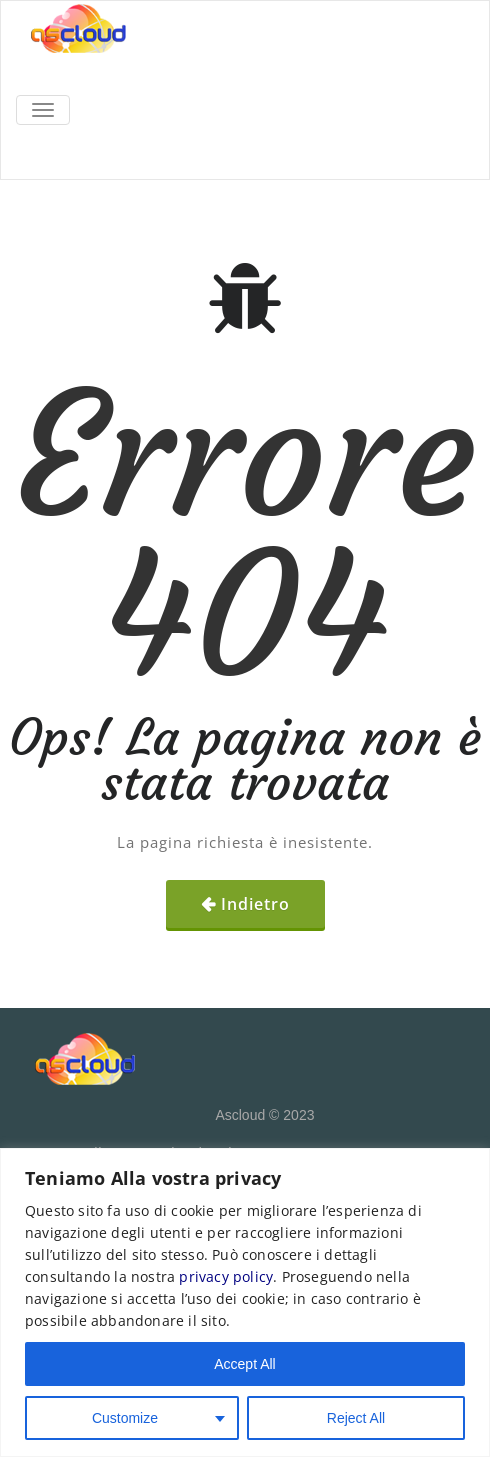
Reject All (356, 1418)
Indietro (255, 904)
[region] (245, 1302)
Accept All (244, 1364)
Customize (125, 1418)
